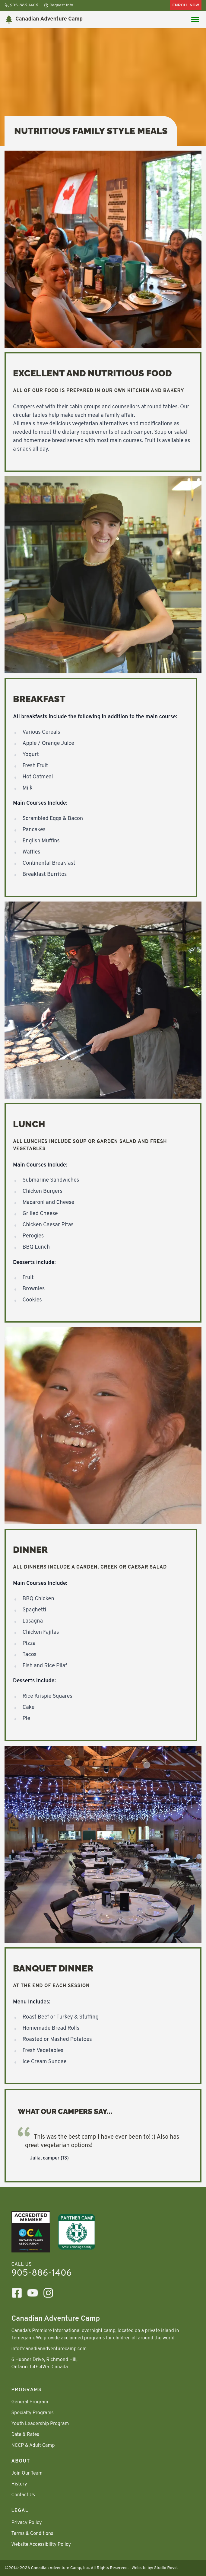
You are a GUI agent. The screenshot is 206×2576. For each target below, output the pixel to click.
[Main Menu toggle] (195, 19)
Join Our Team (27, 2473)
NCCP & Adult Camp (33, 2446)
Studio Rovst (166, 2568)
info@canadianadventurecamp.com (49, 2349)
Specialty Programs (32, 2413)
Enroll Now (185, 5)
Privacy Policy (26, 2523)
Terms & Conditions (32, 2534)
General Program (29, 2402)
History (19, 2484)
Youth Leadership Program (40, 2424)
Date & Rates (25, 2435)
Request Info (58, 5)
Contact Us (23, 2495)
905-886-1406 (21, 5)
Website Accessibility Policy (41, 2545)
